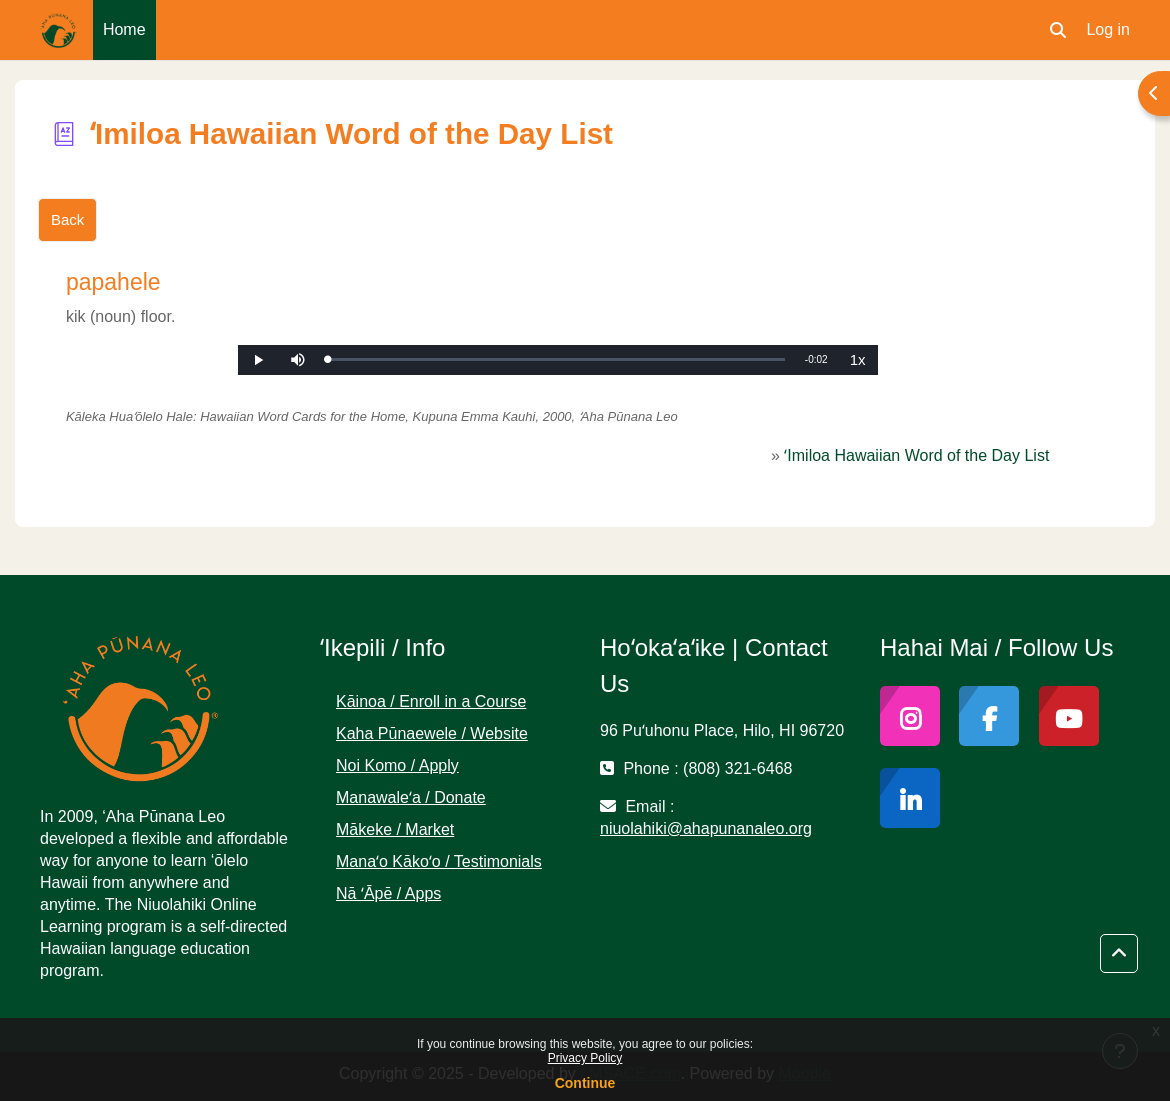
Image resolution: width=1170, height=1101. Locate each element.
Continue (585, 1083)
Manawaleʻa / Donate (411, 797)
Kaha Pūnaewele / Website (432, 733)
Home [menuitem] (124, 29)
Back (67, 219)
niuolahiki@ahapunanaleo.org (706, 828)
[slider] (556, 359)
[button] (1058, 30)
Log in (1108, 29)
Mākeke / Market (395, 829)
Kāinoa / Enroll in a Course (431, 701)
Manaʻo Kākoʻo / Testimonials (439, 861)
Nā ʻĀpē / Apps (388, 893)
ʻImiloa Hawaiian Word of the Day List (916, 455)
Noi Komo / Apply (397, 765)
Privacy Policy (585, 1058)
